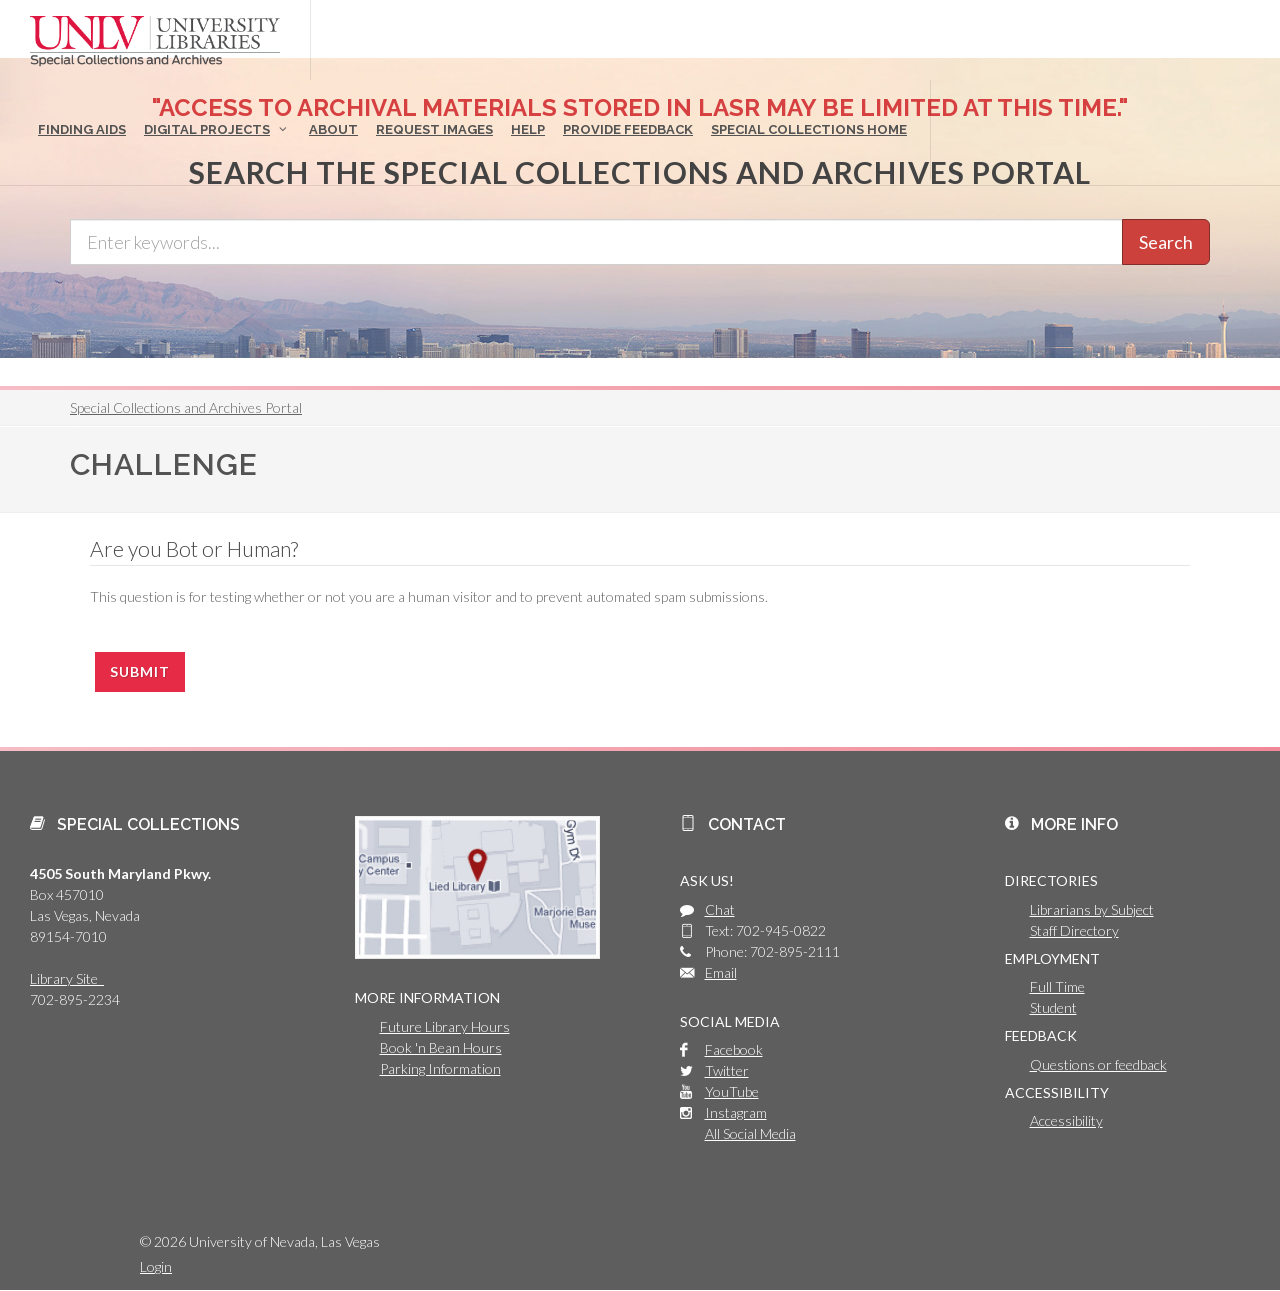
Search (1166, 242)
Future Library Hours (445, 1026)
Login (156, 1266)
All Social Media (750, 1133)
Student (1053, 1007)
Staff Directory (1074, 930)
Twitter (727, 1070)
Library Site (67, 978)
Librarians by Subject (1092, 909)
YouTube (732, 1091)
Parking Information (440, 1068)
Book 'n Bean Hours (441, 1047)
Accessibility (1066, 1120)
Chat (720, 909)
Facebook (734, 1049)
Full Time (1057, 986)
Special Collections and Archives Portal (186, 407)
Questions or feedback (1098, 1064)
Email (721, 972)
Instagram (736, 1112)
